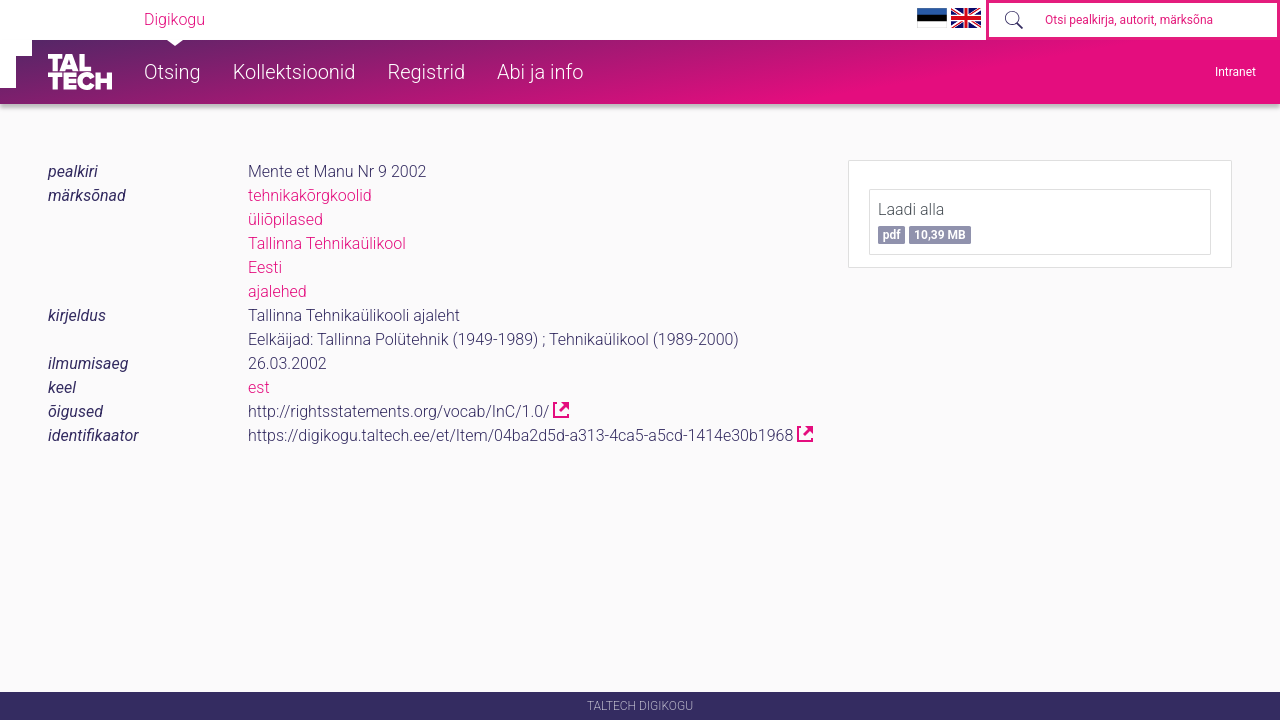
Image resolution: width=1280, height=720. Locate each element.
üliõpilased (285, 219)
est (259, 387)
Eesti (265, 267)
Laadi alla (924, 222)
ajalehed (277, 291)
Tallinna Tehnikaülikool (327, 243)
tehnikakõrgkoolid (310, 195)
